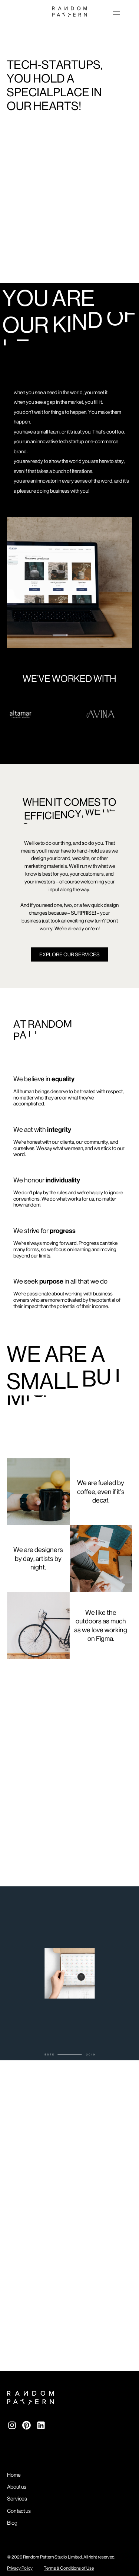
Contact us (19, 2511)
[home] (70, 12)
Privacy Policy (20, 2568)
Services (17, 2498)
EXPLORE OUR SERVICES (69, 953)
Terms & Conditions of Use (69, 2568)
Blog (12, 2522)
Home (14, 2475)
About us (16, 2486)
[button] (114, 12)
